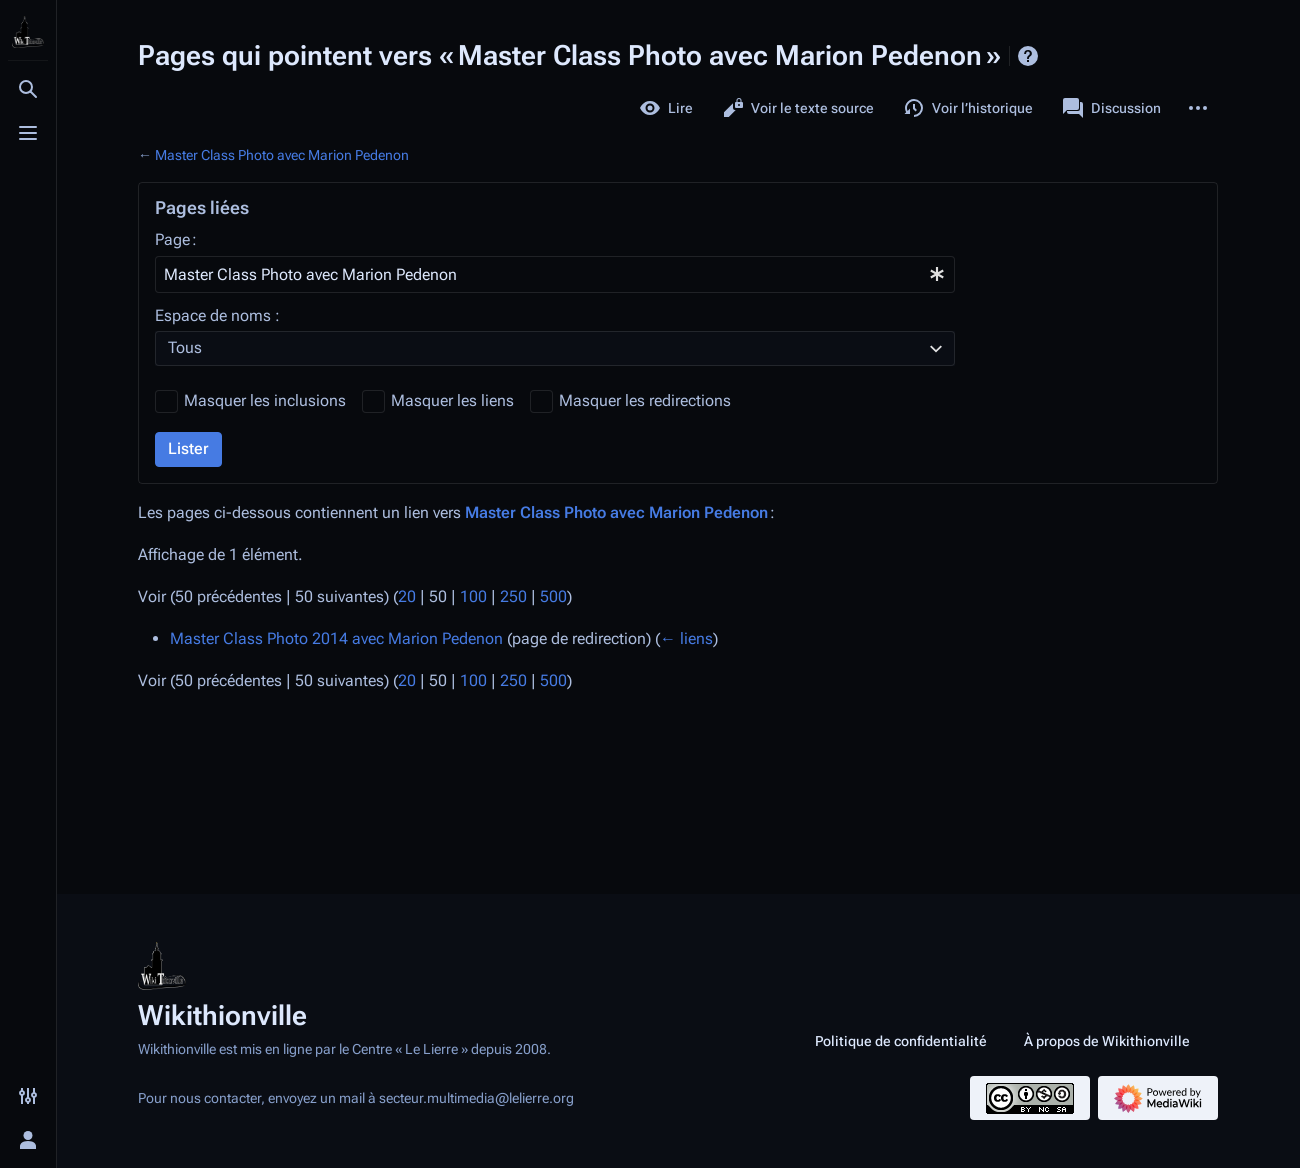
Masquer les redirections (645, 400)
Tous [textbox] (185, 347)
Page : (176, 239)
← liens (686, 638)
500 (553, 596)
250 (513, 596)
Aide (1028, 56)
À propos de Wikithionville (1107, 1041)
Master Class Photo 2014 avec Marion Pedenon (336, 638)
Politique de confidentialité (901, 1041)
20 (407, 596)
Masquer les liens (452, 400)
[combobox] (555, 274)
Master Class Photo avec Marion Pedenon (282, 155)
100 (473, 596)
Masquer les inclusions (265, 400)
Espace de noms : (217, 315)
